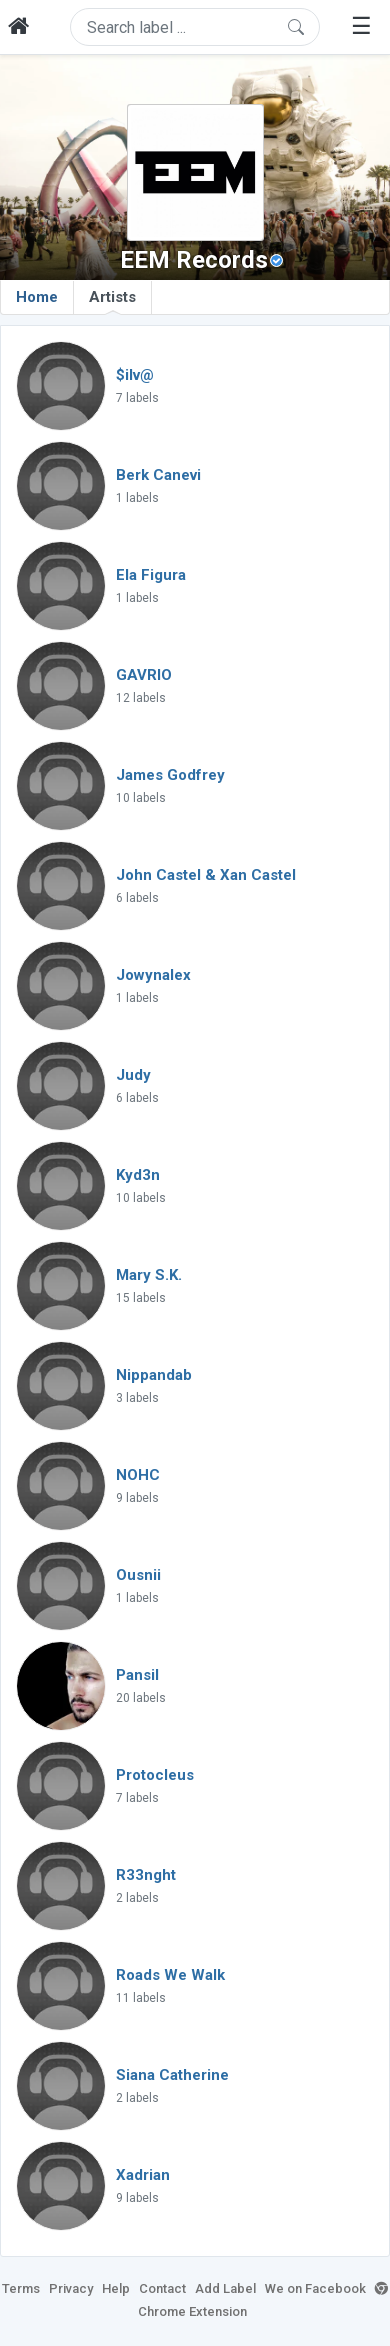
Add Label (225, 2288)
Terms (21, 2288)
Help (116, 2288)
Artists (112, 301)
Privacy (71, 2288)
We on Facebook (315, 2288)
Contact (162, 2288)
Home (37, 297)
